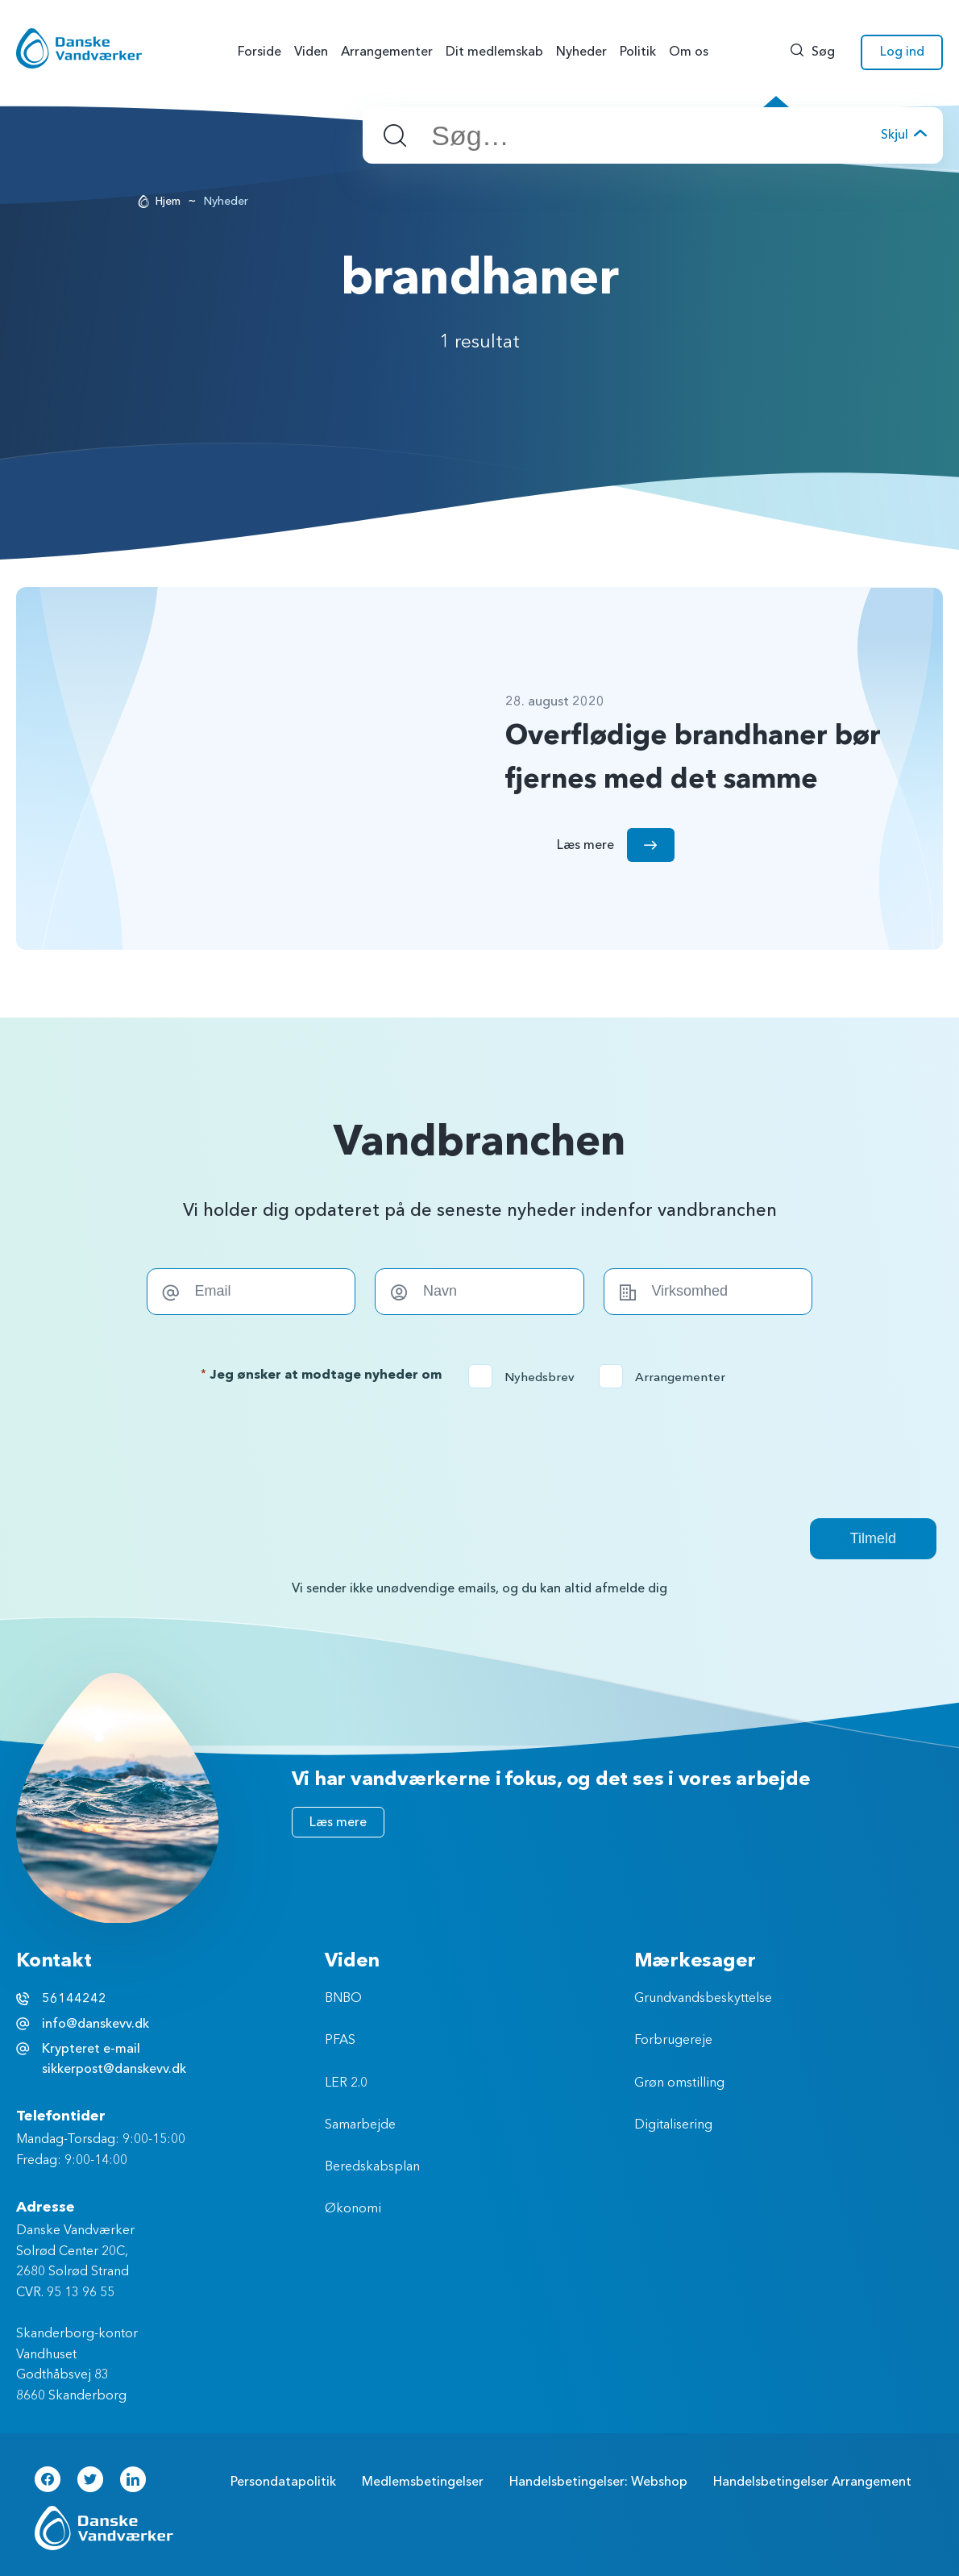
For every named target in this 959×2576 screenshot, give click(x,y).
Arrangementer (667, 1377)
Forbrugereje (673, 2040)
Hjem (168, 201)
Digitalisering (673, 2125)
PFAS (340, 2040)
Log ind (902, 51)
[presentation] (479, 1452)
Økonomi (353, 2209)
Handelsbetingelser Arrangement (812, 2482)
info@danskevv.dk (95, 2024)
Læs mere (338, 1822)
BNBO (343, 1998)
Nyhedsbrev (526, 1377)
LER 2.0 (346, 2083)
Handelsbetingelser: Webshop (598, 2482)
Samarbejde (360, 2125)
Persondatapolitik (283, 2482)
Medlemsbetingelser (423, 2482)
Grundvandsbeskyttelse (703, 1998)
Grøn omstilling (679, 2083)
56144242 (74, 1999)
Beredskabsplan (372, 2167)
